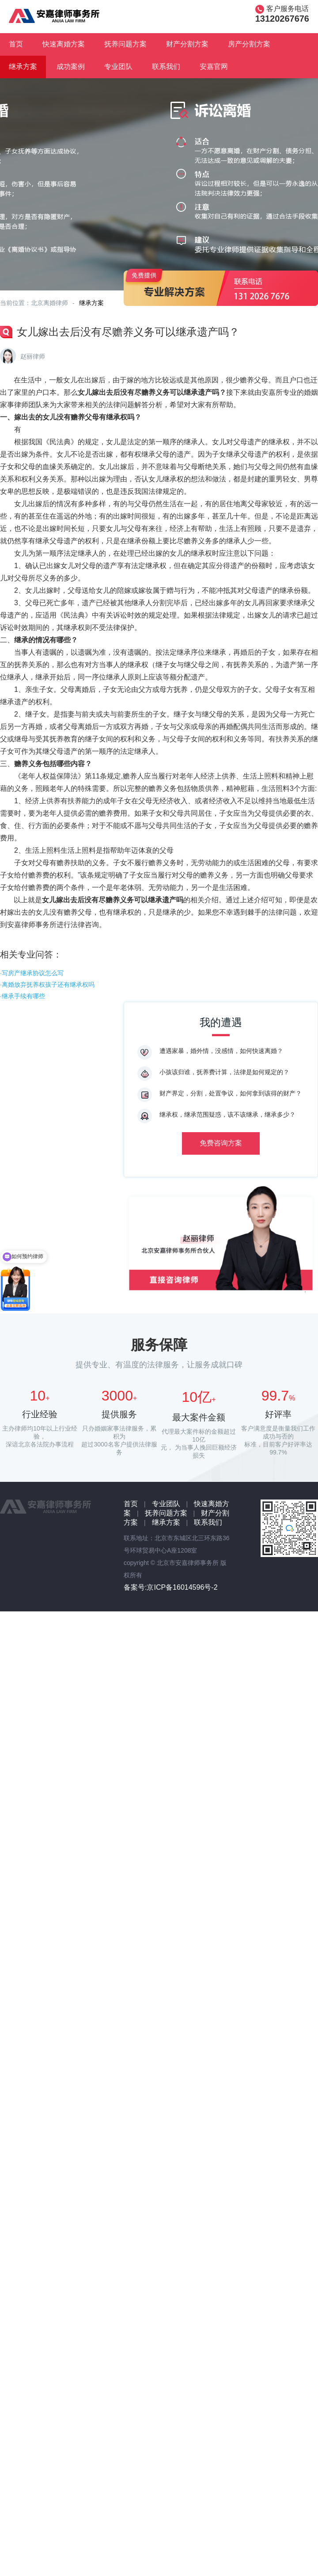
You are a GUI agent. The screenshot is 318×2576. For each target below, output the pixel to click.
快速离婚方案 (63, 44)
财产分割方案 (187, 44)
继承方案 (23, 66)
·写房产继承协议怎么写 (32, 973)
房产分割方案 (249, 44)
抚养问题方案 (125, 44)
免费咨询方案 (221, 1143)
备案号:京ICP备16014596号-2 (171, 1587)
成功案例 (71, 66)
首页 (16, 44)
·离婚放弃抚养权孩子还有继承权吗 (47, 984)
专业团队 (118, 66)
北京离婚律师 (49, 302)
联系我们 (166, 66)
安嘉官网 (214, 66)
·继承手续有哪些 (22, 996)
